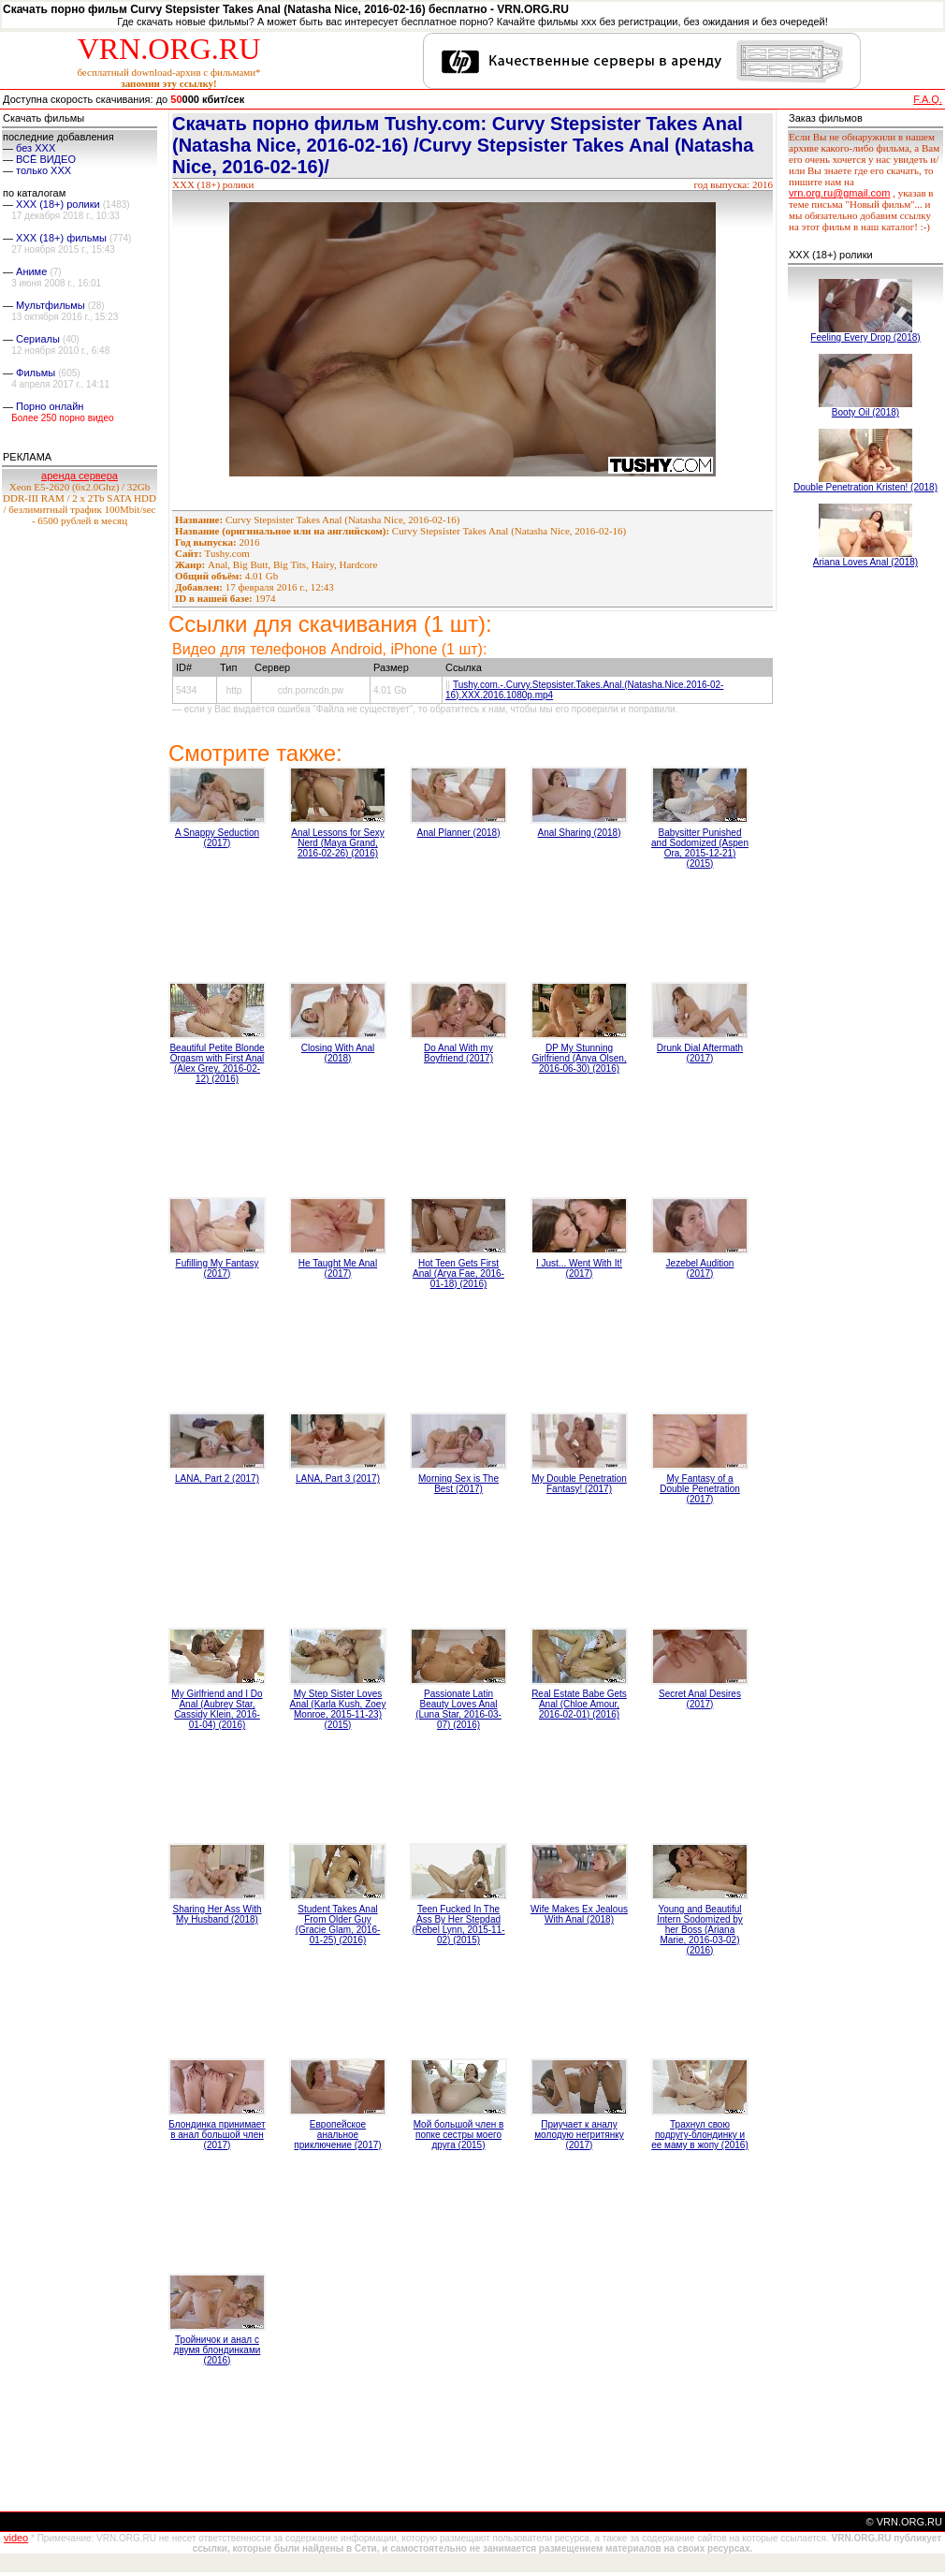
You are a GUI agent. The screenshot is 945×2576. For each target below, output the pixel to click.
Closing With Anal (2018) (337, 1053)
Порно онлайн (49, 406)
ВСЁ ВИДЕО (46, 159)
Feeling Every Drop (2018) (865, 337)
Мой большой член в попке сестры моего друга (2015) (459, 2134)
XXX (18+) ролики (58, 204)
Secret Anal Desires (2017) (700, 1699)
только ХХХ (43, 170)
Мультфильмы (50, 305)
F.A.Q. (927, 99)
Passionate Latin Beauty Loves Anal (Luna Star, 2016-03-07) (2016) (458, 1709)
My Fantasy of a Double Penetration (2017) (700, 1488)
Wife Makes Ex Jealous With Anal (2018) (579, 1914)
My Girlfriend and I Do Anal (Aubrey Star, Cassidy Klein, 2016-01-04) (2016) (216, 1709)
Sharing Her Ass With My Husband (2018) (216, 1914)
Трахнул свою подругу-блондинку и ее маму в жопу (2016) (700, 2134)
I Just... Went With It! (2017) (579, 1268)
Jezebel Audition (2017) (700, 1268)
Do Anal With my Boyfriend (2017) (458, 1053)
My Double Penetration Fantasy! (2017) (579, 1483)
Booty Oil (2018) (865, 412)
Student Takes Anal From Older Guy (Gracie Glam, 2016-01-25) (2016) (338, 1924)
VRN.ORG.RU (169, 49)
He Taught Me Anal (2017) (337, 1268)
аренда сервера (79, 475)
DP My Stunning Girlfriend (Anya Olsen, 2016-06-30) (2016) (578, 1058)
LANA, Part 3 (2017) (338, 1478)
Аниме (31, 271)
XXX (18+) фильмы (61, 237)
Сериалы (38, 338)
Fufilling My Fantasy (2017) (217, 1268)
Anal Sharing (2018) (579, 832)
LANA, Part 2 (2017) (217, 1478)
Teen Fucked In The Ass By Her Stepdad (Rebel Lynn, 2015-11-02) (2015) (458, 1924)
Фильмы (35, 372)
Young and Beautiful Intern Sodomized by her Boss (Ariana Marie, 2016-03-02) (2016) (700, 1929)
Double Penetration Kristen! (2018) (865, 487)
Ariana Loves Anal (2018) (865, 562)
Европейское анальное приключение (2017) (337, 2134)
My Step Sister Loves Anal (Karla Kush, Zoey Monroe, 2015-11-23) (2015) (338, 1709)
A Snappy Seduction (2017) (217, 837)
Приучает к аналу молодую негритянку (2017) (579, 2134)
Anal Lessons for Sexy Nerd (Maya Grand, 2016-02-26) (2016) (338, 842)
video (16, 2537)
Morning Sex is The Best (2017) (458, 1483)
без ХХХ (35, 148)
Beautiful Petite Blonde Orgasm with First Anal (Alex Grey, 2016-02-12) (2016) (216, 1063)
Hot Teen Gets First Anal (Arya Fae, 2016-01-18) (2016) (458, 1273)
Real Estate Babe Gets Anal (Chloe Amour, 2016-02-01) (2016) (579, 1704)
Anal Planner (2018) (459, 832)
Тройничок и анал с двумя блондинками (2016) (217, 2349)
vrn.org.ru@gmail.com (839, 192)
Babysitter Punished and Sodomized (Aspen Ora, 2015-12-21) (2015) (700, 848)
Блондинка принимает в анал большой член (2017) (216, 2134)
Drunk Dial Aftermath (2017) (700, 1053)
